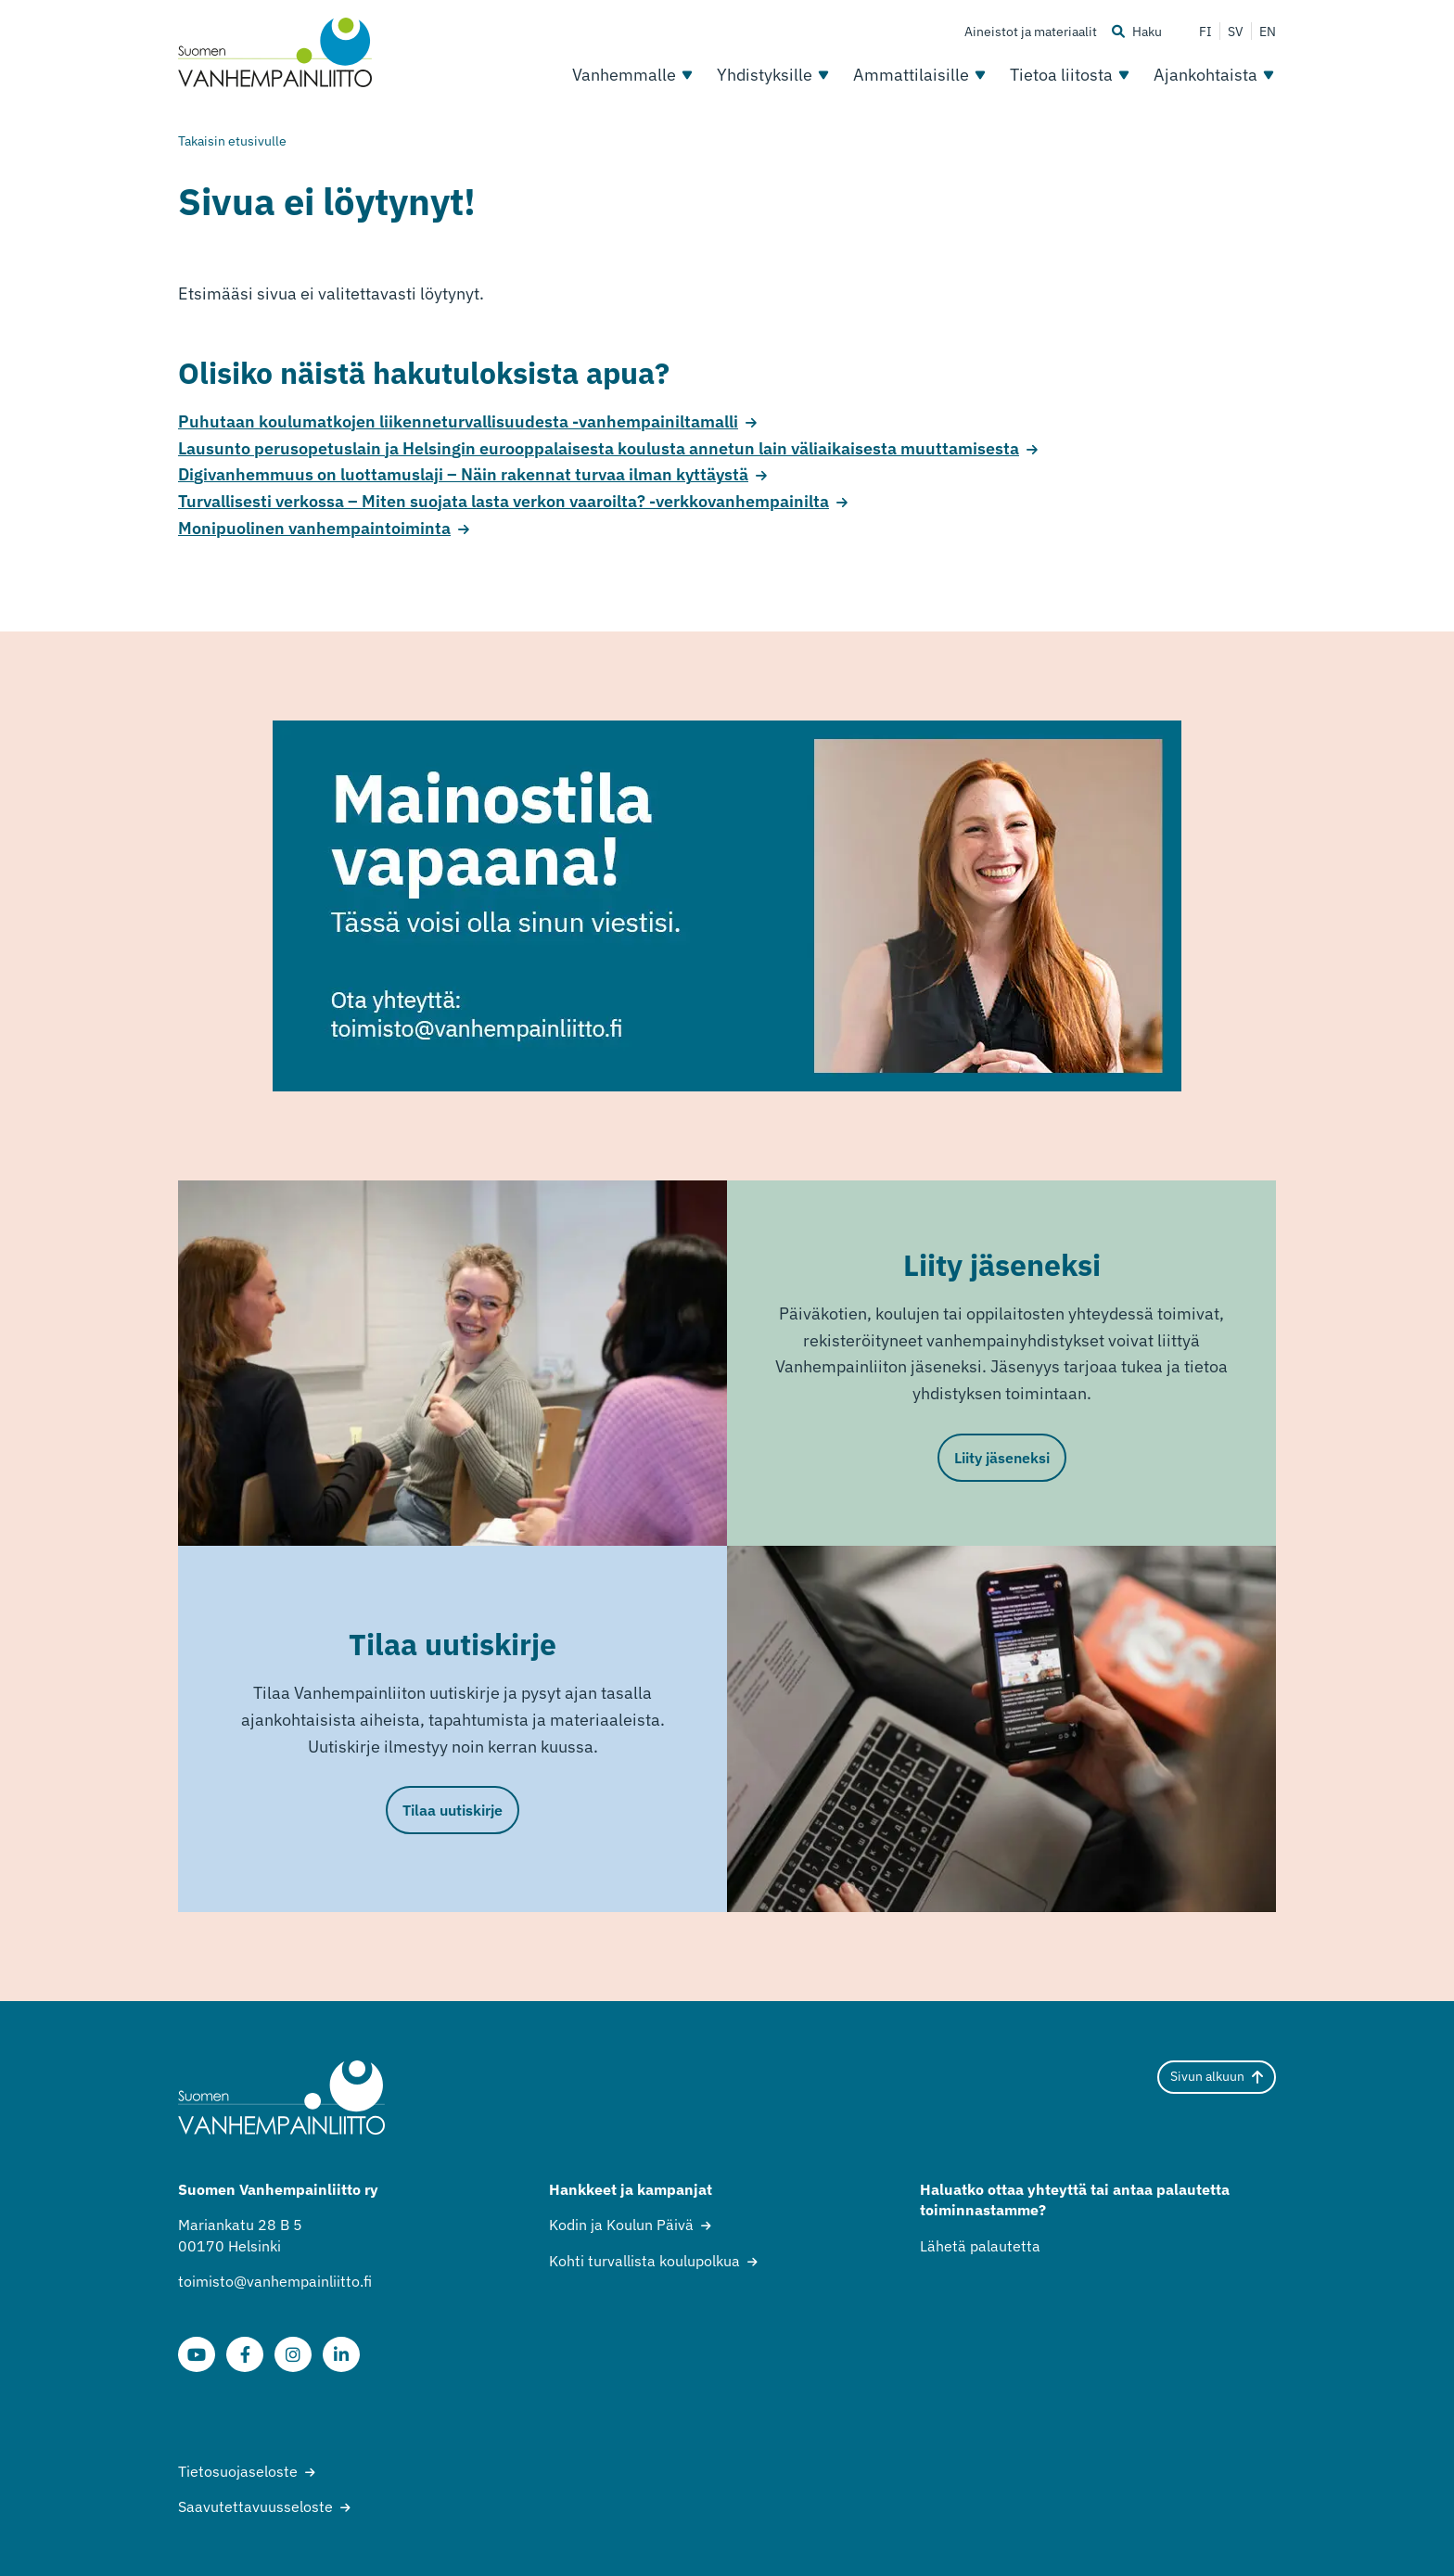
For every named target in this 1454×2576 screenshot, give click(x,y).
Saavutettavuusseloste (255, 2506)
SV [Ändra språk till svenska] (1236, 31)
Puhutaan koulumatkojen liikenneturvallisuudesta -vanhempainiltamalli (458, 421)
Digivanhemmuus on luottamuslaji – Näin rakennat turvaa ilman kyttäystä (463, 474)
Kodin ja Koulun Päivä (621, 2224)
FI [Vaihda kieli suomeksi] (1205, 31)
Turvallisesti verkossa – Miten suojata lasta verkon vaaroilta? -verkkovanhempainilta (503, 501)
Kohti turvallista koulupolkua (644, 2260)
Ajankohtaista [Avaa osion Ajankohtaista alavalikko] (1215, 74)
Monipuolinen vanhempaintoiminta (314, 528)
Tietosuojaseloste (238, 2471)
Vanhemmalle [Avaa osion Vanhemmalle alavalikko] (633, 74)
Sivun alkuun (1216, 2076)
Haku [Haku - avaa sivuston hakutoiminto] (1137, 31)
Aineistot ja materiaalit (1030, 31)
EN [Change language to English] (1267, 31)
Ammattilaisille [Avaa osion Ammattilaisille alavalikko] (920, 74)
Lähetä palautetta (980, 2246)
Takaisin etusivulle (232, 141)
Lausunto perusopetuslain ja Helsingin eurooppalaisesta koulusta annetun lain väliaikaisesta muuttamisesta (598, 448)
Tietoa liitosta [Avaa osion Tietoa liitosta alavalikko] (1070, 74)
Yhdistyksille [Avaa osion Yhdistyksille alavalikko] (774, 74)
